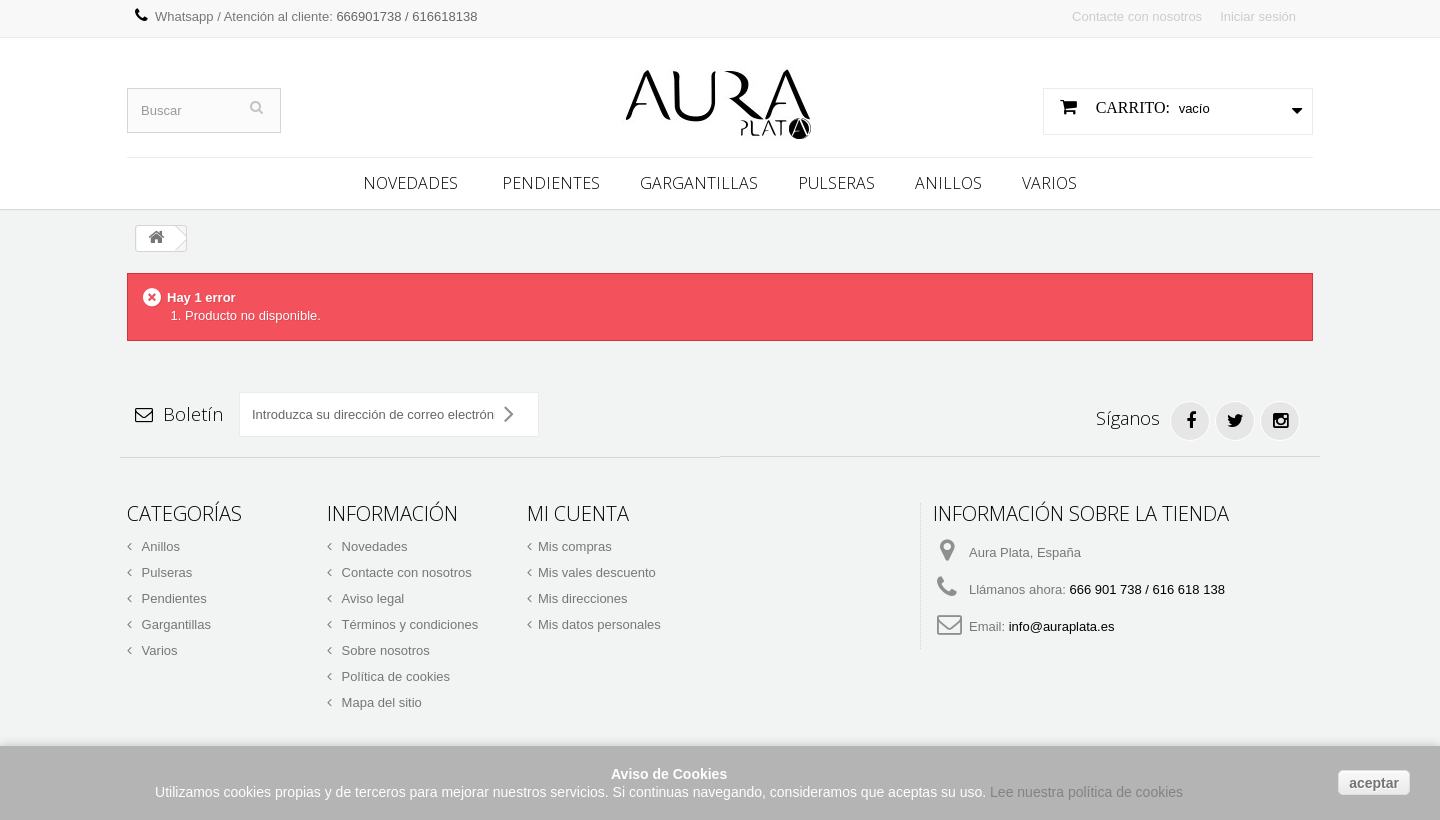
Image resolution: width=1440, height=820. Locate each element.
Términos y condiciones (408, 624)
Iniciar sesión (1258, 16)
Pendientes (551, 183)
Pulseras (836, 183)
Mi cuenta (578, 513)
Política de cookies (394, 676)
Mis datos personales (599, 624)
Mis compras (575, 546)
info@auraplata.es (1062, 626)
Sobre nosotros (384, 650)
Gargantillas (699, 183)
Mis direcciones (583, 598)
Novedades (410, 183)
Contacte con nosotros (1137, 16)
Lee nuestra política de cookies (1086, 792)
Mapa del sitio (380, 702)
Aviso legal (371, 598)
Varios (1049, 183)
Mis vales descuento (597, 572)
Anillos (948, 183)
